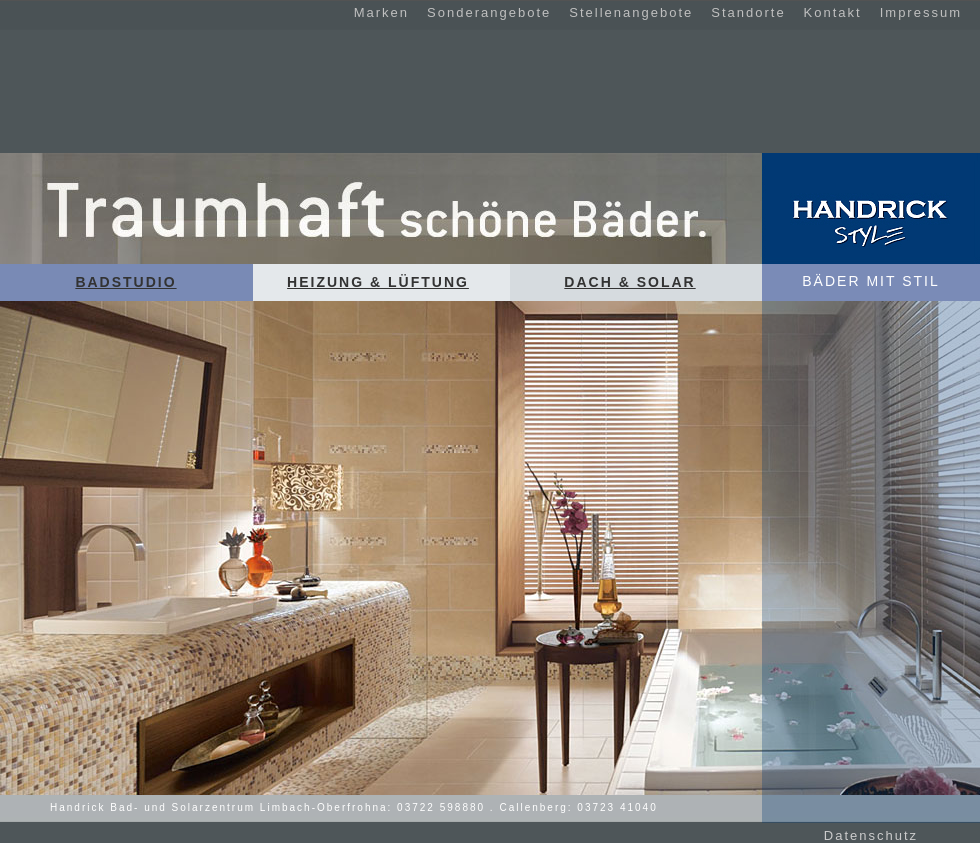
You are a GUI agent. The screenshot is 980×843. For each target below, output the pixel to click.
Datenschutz (871, 835)
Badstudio (125, 282)
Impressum (921, 12)
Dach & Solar (629, 282)
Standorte (748, 12)
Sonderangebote (489, 12)
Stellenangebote (631, 12)
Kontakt (833, 12)
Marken (381, 12)
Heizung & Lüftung (378, 282)
